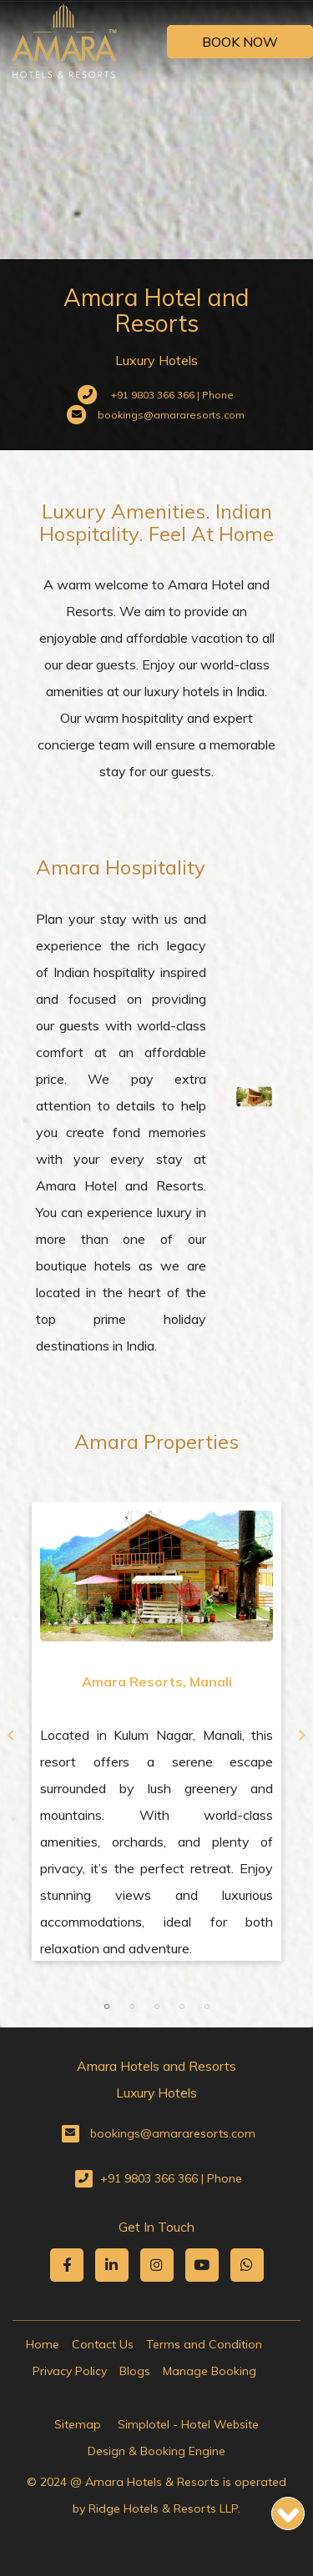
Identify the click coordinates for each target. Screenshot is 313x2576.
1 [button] (106, 2006)
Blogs (134, 2370)
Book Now (240, 41)
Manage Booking (209, 2370)
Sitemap (77, 2424)
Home (42, 2344)
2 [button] (132, 2006)
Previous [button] (11, 1735)
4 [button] (182, 2006)
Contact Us (103, 2344)
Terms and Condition (204, 2344)
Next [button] (302, 1735)
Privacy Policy (70, 2370)
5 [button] (207, 2006)
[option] (156, 1731)
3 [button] (157, 2006)
